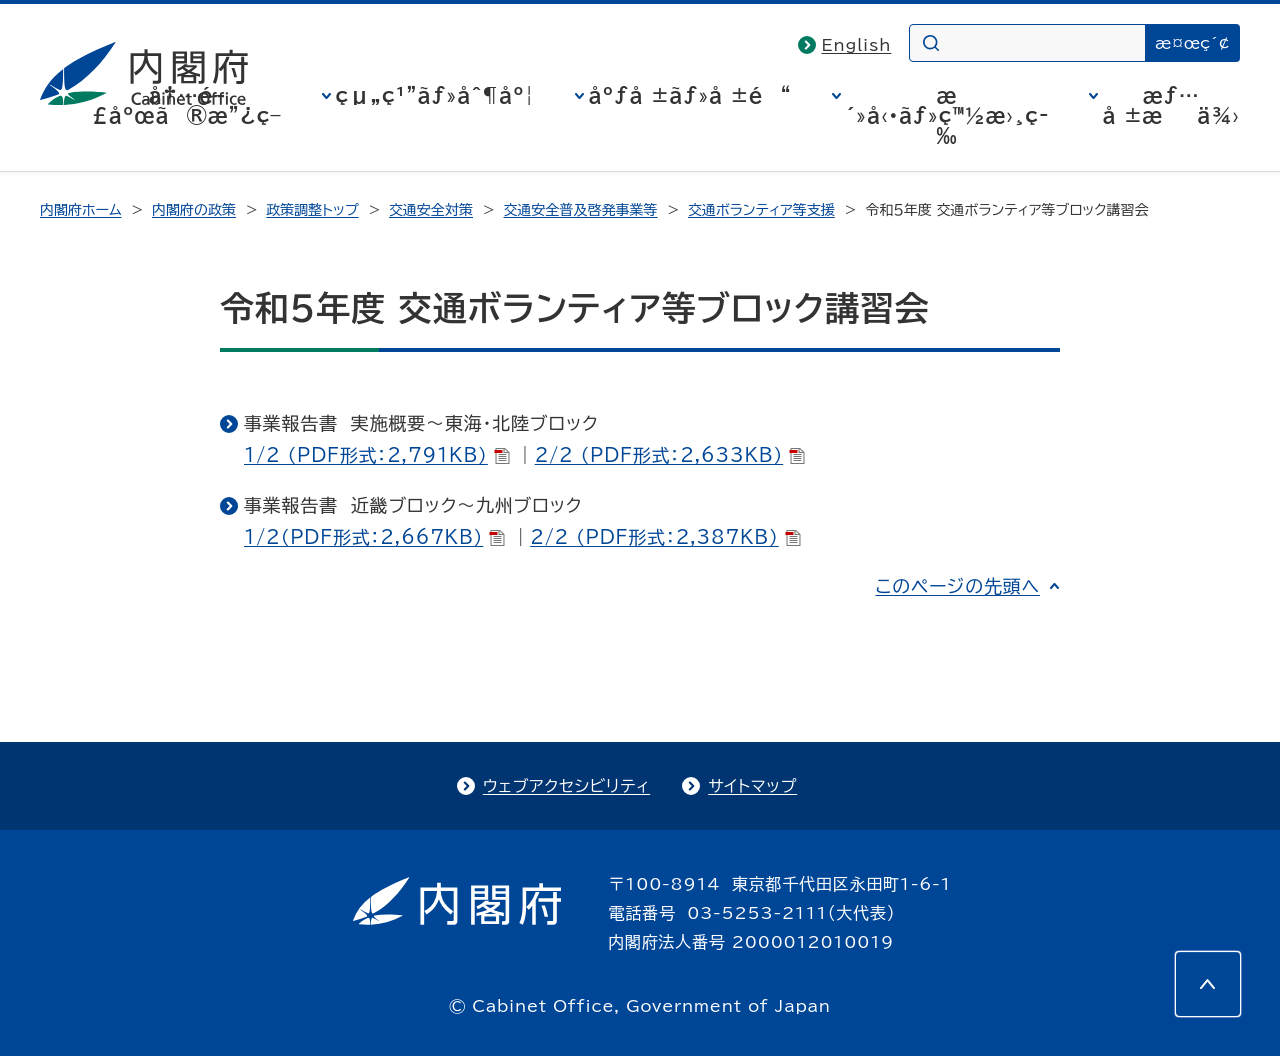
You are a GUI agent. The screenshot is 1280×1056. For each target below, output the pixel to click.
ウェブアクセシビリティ (566, 786)
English (857, 45)
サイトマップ (752, 786)
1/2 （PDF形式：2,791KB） (377, 455)
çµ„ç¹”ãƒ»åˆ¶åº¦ (435, 95)
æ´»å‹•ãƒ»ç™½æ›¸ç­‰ (947, 115)
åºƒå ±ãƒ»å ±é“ (690, 95)
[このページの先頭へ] (1208, 984)
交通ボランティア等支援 (761, 210)
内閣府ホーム (80, 210)
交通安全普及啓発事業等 (581, 210)
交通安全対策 (431, 210)
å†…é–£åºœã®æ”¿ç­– (187, 105)
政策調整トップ (312, 210)
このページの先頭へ (957, 586)
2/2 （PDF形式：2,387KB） (665, 537)
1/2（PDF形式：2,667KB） (374, 537)
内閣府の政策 (194, 210)
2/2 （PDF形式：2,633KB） (670, 455)
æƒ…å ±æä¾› (1171, 105)
